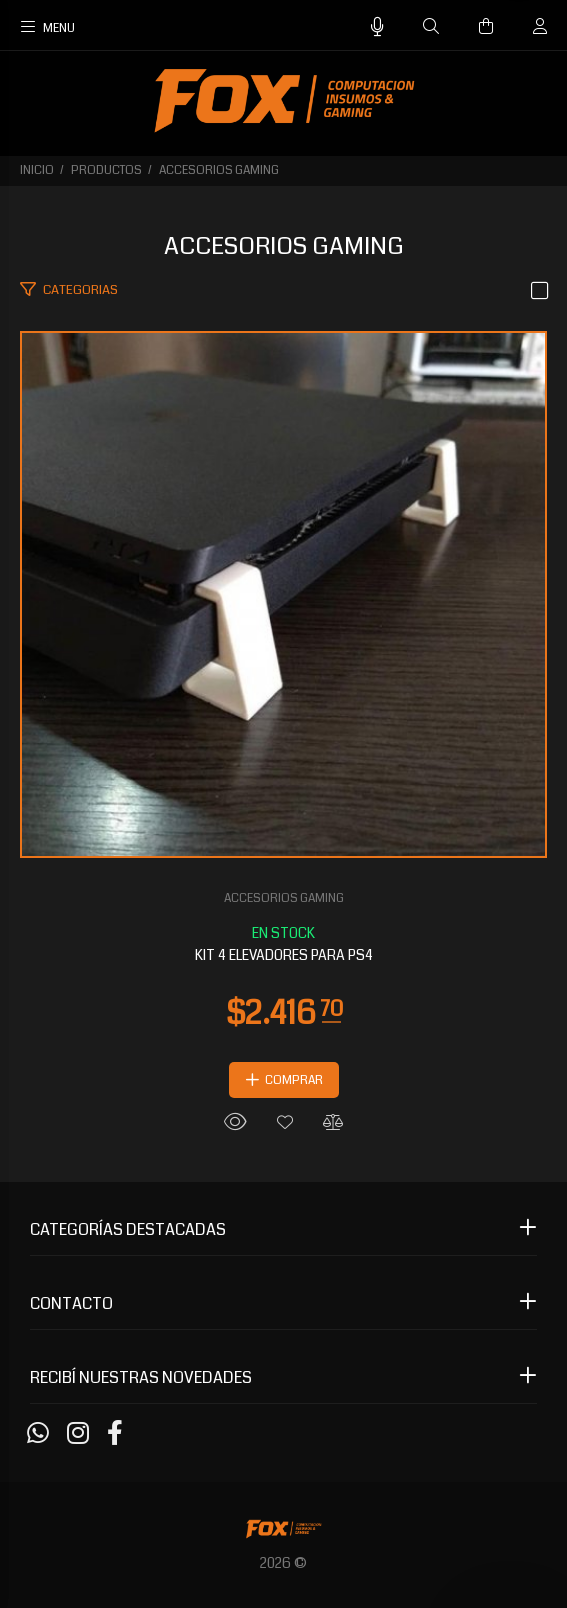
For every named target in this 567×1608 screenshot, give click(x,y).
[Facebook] (115, 1434)
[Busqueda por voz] (377, 27)
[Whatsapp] (38, 1434)
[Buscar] (431, 27)
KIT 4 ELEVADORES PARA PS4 (284, 955)
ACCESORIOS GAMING (219, 170)
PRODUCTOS (106, 170)
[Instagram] (78, 1434)
